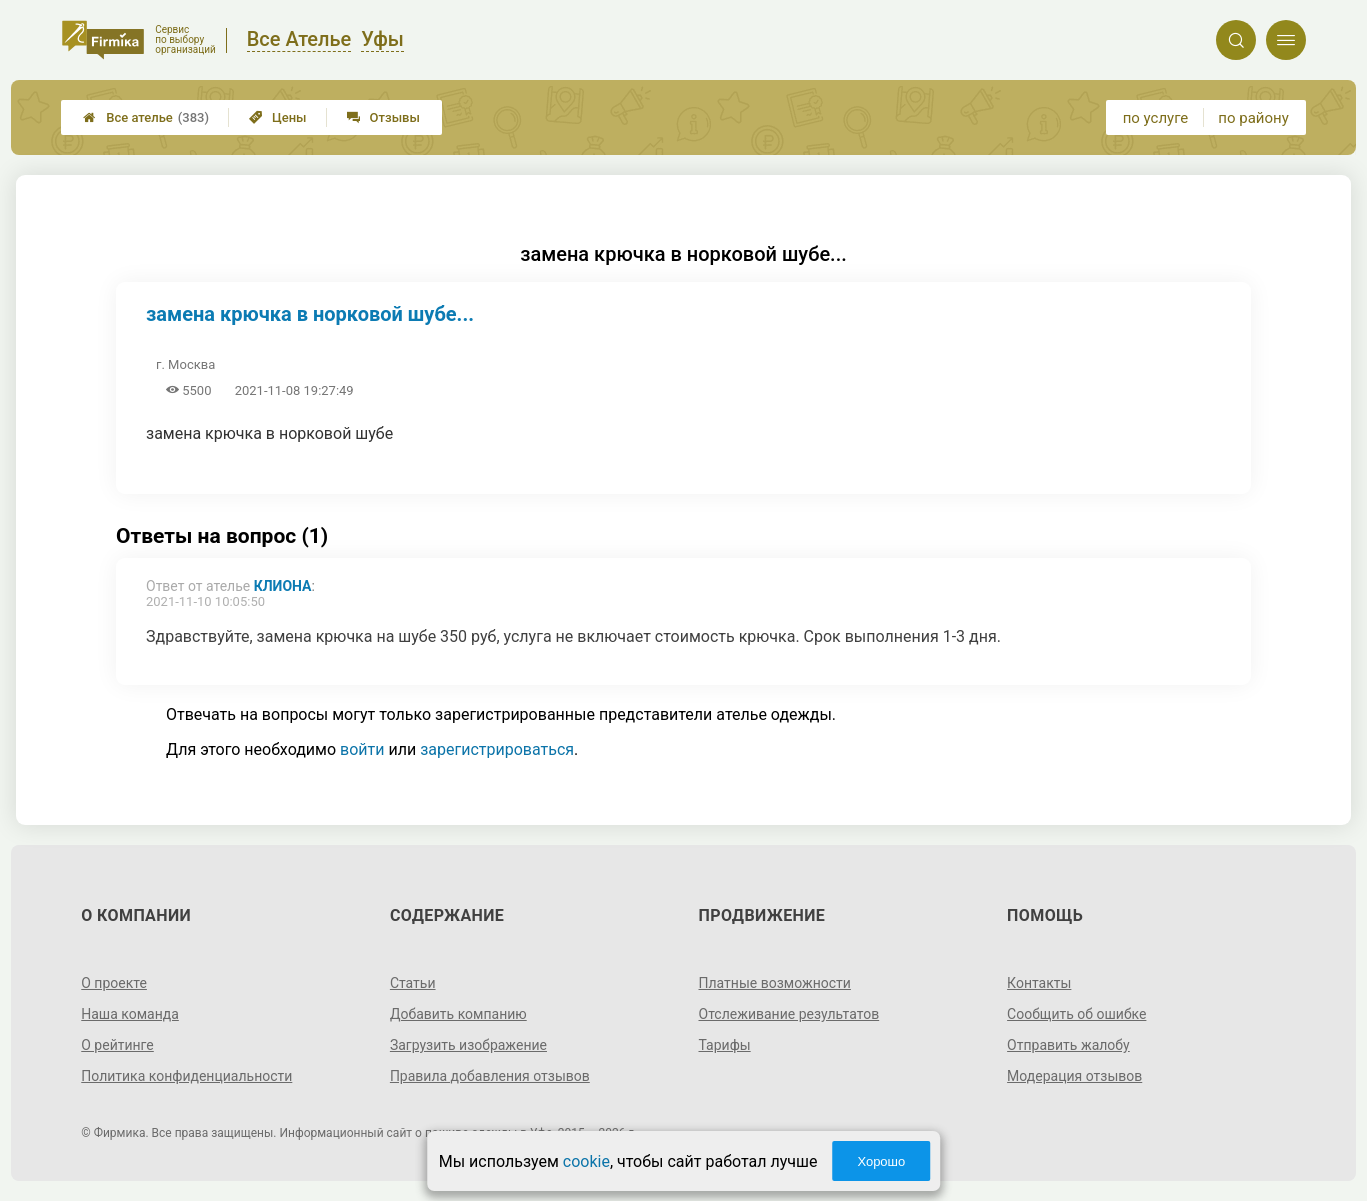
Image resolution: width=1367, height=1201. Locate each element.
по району (1253, 118)
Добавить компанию (458, 1014)
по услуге (1156, 118)
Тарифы (725, 1045)
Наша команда (130, 1014)
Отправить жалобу (1068, 1045)
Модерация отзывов (1074, 1076)
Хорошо (881, 1161)
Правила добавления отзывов (490, 1076)
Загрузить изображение (468, 1045)
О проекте (114, 983)
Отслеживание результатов (789, 1014)
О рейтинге (117, 1045)
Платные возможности (775, 983)
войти (362, 749)
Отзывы (383, 117)
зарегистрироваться (497, 749)
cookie (586, 1161)
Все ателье (146, 117)
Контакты (1039, 983)
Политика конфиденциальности (186, 1076)
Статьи (413, 983)
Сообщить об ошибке (1076, 1014)
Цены (278, 117)
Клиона (283, 586)
